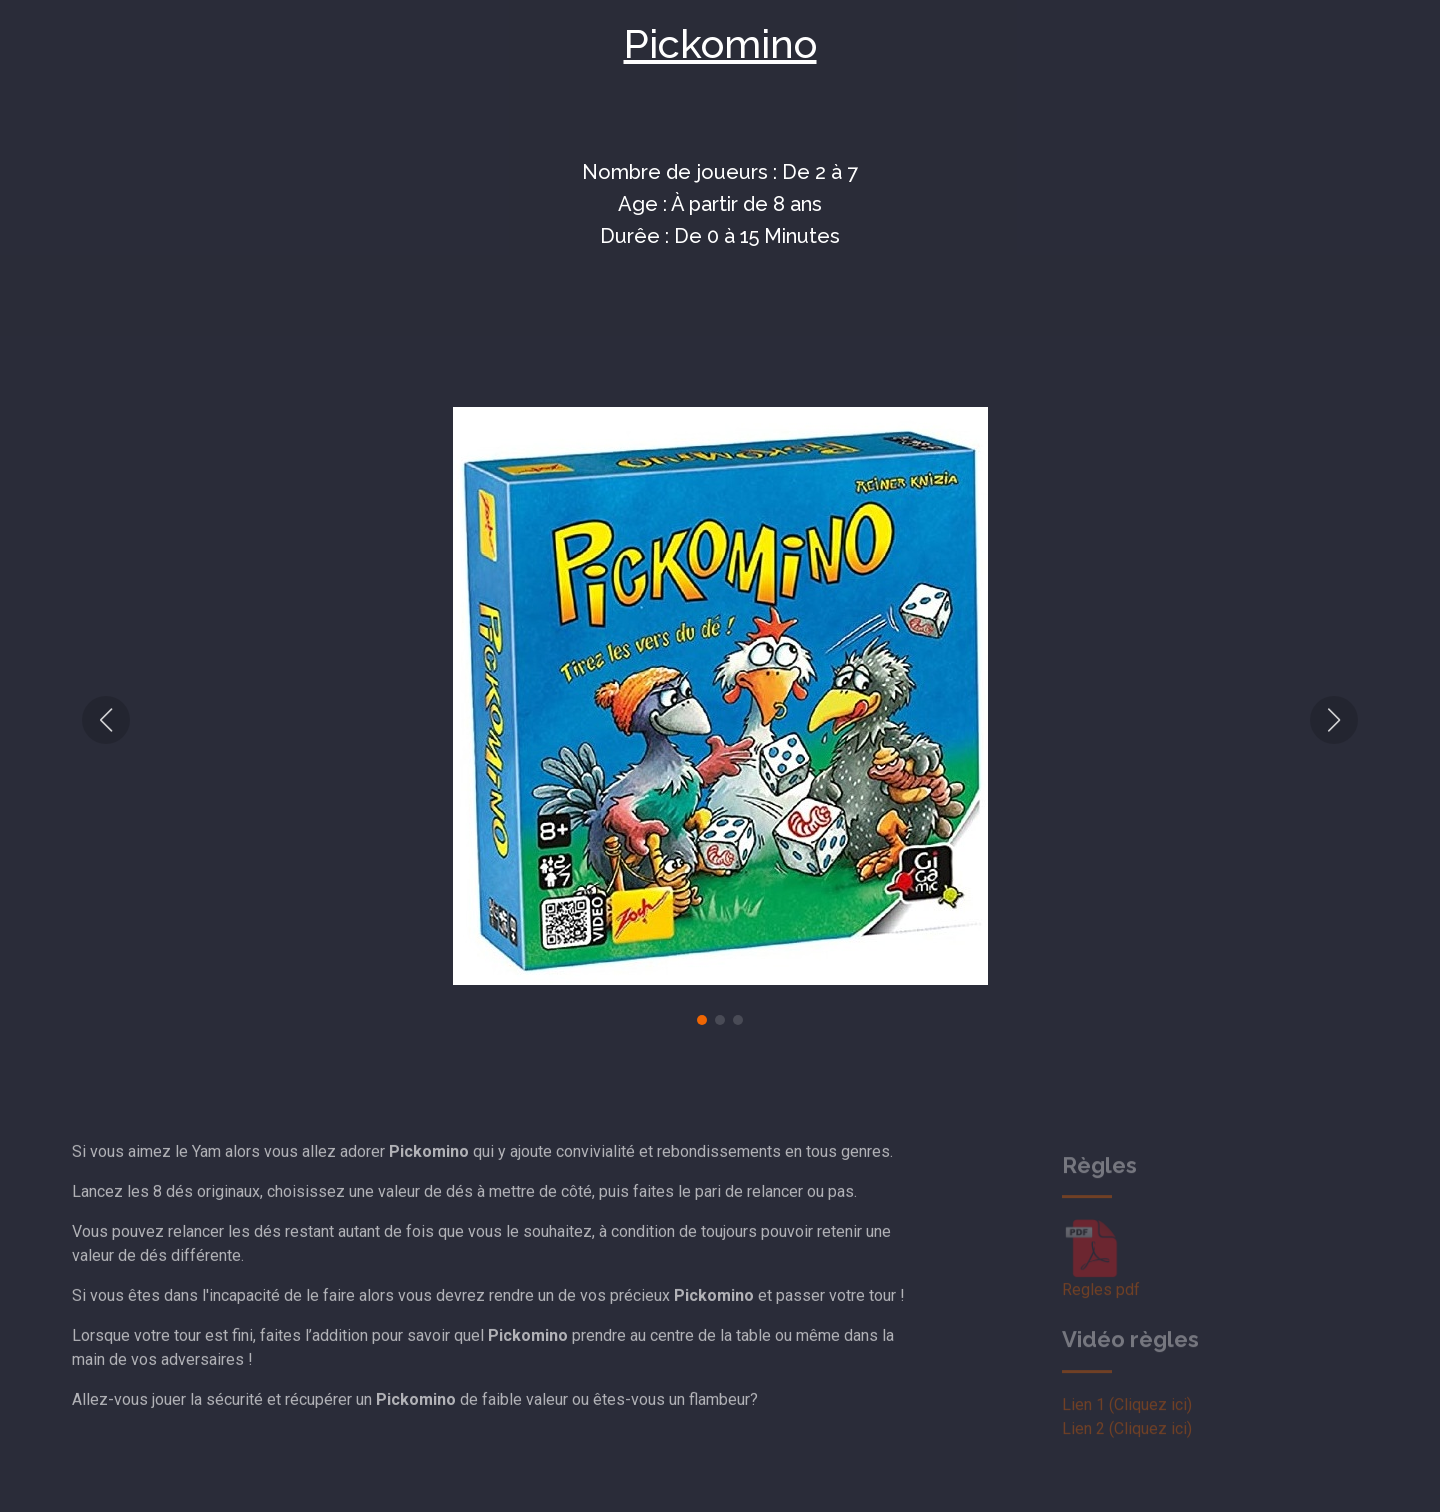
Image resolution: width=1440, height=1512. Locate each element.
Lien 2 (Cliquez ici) (1127, 1448)
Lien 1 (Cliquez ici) (1127, 1424)
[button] (106, 720)
